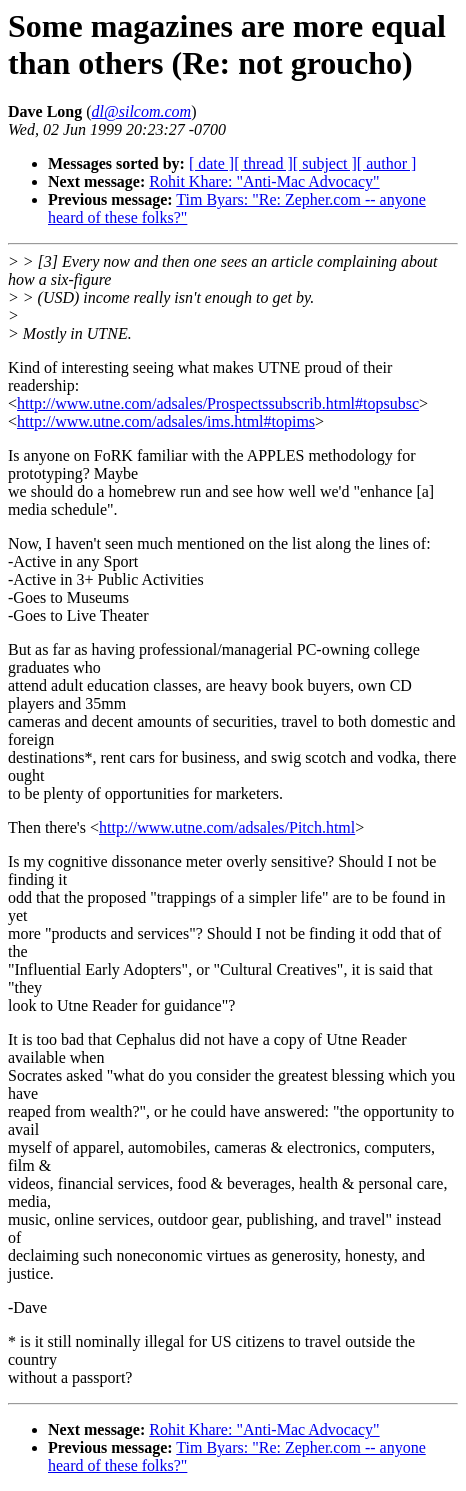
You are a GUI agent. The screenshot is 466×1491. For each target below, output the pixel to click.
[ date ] (211, 163)
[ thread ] (263, 163)
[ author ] (387, 163)
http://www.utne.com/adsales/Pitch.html (227, 827)
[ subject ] (325, 163)
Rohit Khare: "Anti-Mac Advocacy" (264, 181)
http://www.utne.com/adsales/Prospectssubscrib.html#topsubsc (218, 403)
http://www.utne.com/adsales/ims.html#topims (166, 421)
